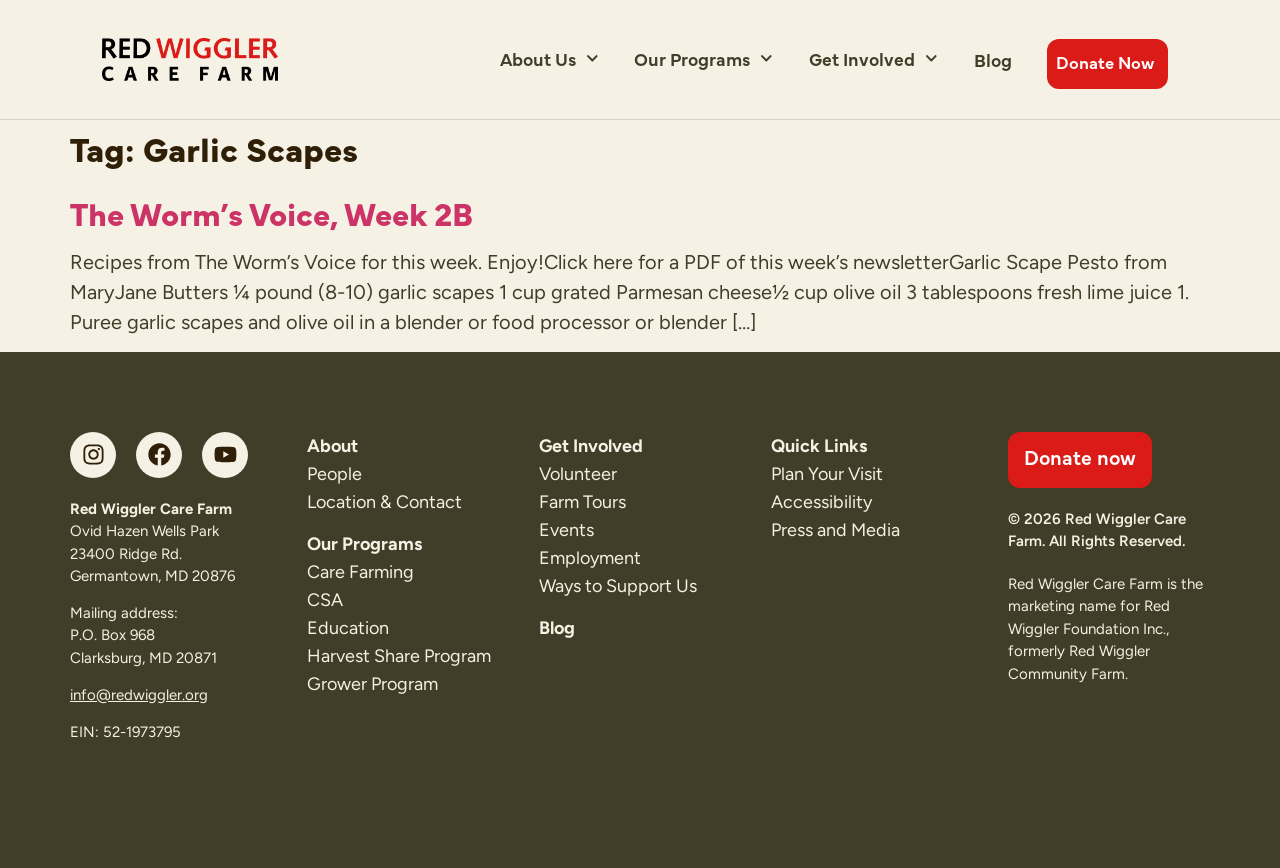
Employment (590, 558)
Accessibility (821, 502)
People (334, 474)
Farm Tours (582, 502)
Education (348, 628)
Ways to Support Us (618, 586)
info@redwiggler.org (139, 695)
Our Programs (703, 58)
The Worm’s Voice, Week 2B (271, 212)
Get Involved (873, 58)
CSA (325, 600)
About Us (549, 58)
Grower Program (372, 684)
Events (566, 530)
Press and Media (835, 530)
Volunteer (578, 474)
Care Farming (360, 572)
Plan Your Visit (827, 474)
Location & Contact (384, 502)
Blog (993, 59)
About (332, 446)
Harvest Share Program (399, 656)
